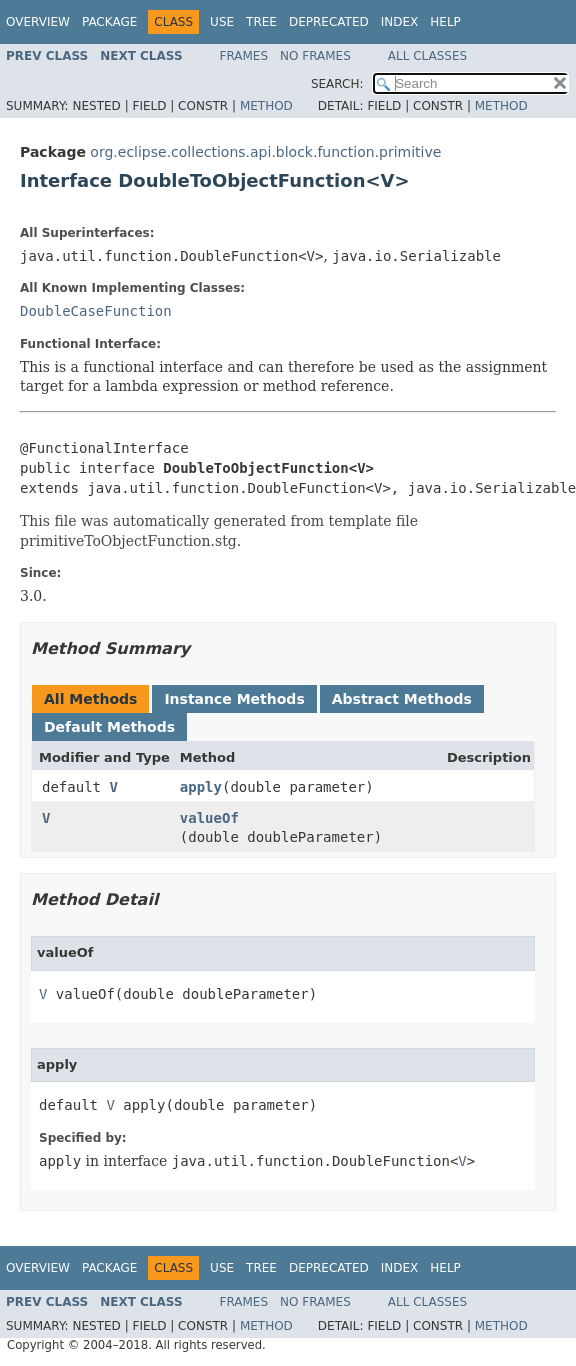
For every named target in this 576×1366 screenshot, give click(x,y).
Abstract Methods (402, 699)
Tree (261, 22)
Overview (38, 22)
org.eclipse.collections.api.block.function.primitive (265, 152)
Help (445, 22)
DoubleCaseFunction (96, 311)
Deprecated (329, 22)
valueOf (209, 818)
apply (201, 787)
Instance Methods (234, 699)
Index (400, 22)
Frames (244, 56)
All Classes (427, 56)
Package (109, 22)
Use (222, 22)
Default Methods (109, 727)
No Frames (315, 56)
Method (266, 106)
